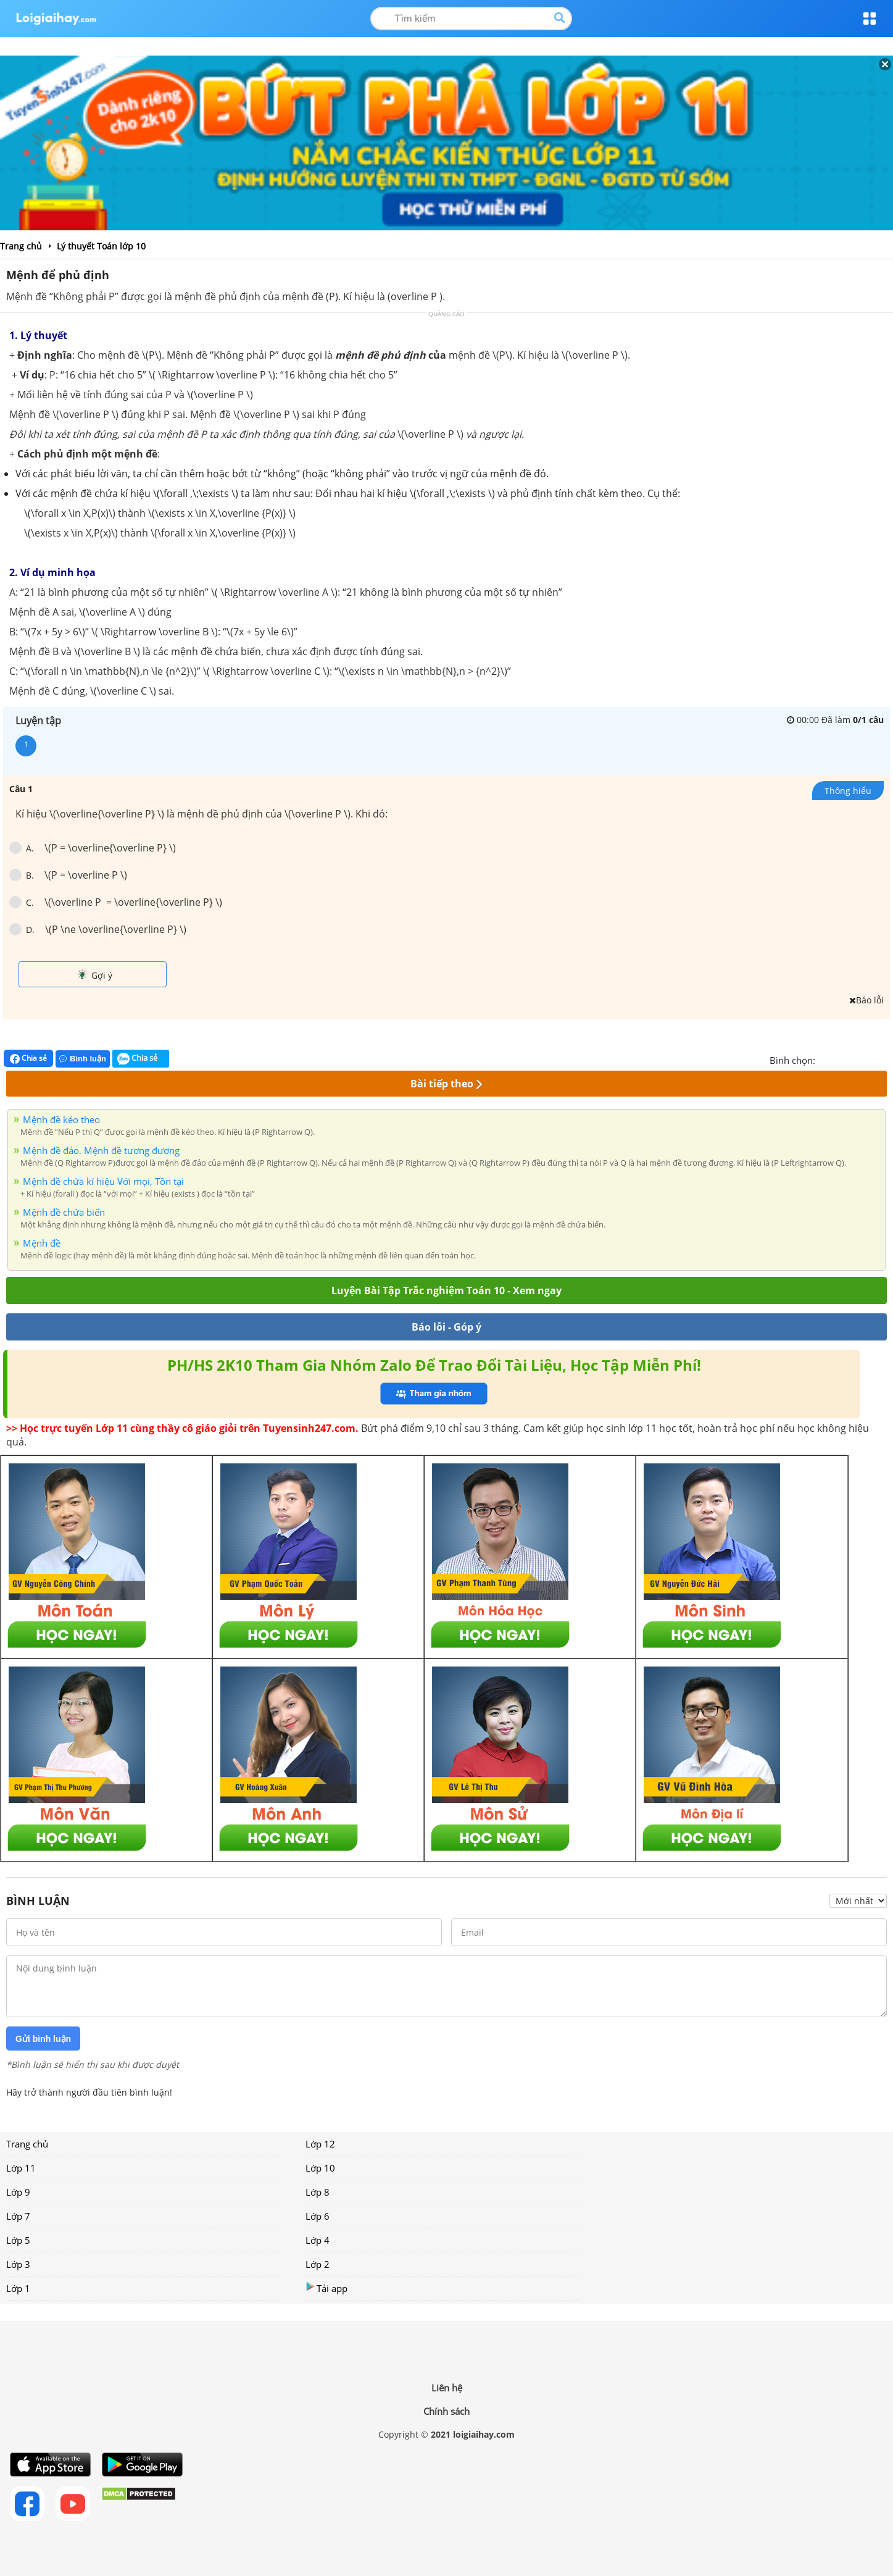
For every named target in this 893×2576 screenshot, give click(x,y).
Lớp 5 (18, 2240)
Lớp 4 (317, 2240)
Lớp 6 (317, 2216)
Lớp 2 (317, 2264)
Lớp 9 (18, 2192)
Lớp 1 (18, 2288)
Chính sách (446, 2411)
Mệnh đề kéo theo (61, 1119)
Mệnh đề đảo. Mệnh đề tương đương (101, 1150)
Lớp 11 (21, 2168)
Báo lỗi (866, 1000)
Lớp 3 (18, 2264)
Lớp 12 (320, 2144)
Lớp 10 (320, 2168)
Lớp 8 (317, 2192)
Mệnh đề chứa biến (64, 1212)
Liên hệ (446, 2388)
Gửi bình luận (43, 2039)
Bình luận (82, 1058)
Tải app (326, 2287)
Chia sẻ (28, 1058)
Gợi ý (94, 975)
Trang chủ (27, 2144)
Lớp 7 (18, 2216)
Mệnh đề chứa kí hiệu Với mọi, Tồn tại (103, 1181)
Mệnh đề (41, 1243)
